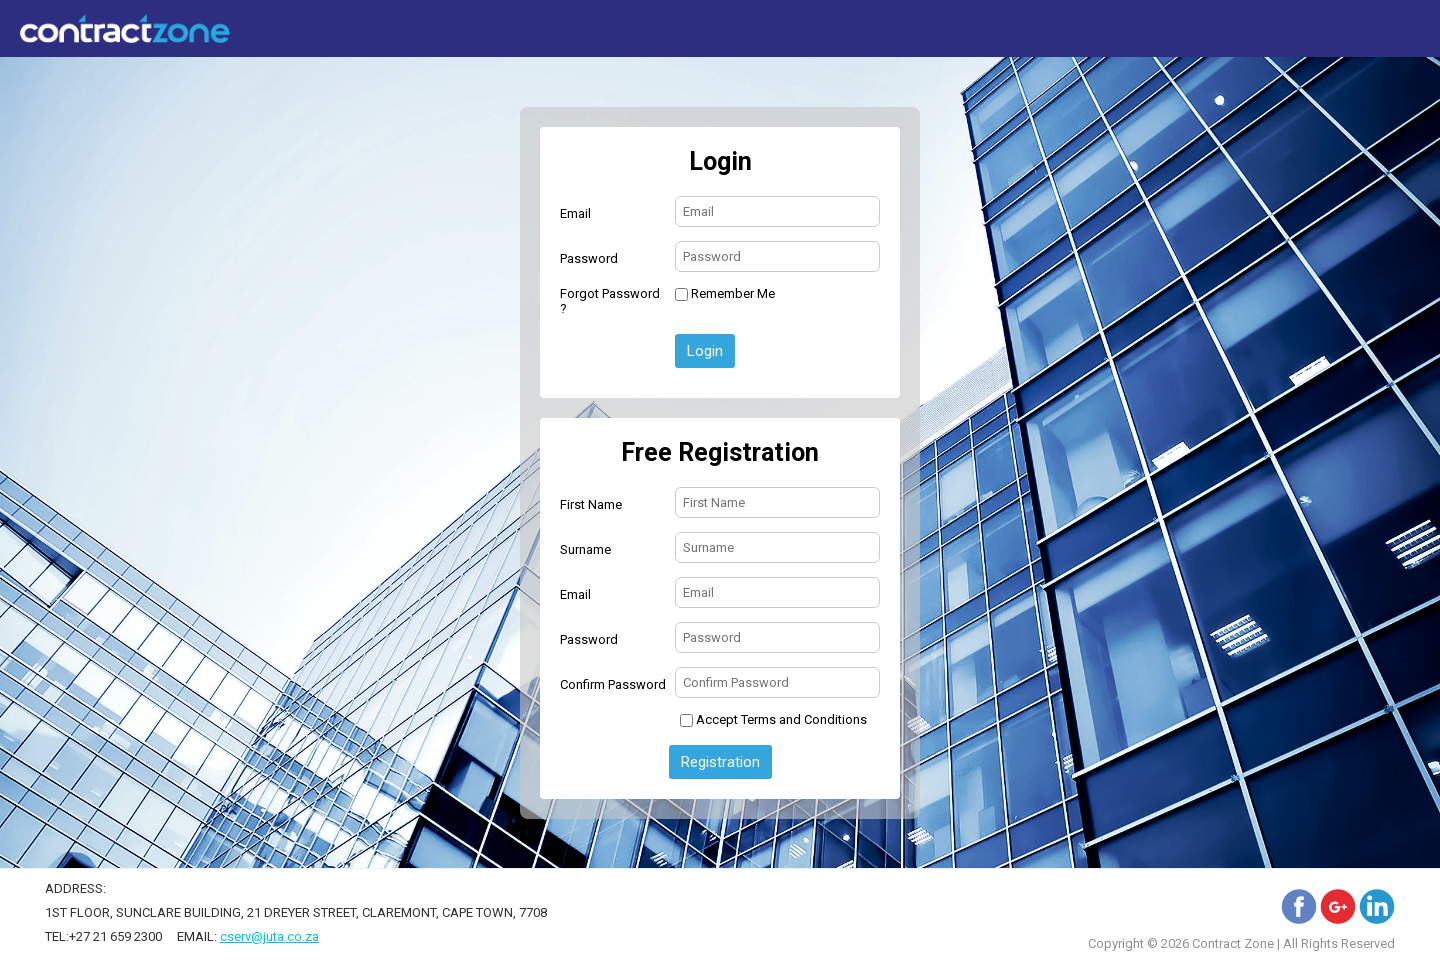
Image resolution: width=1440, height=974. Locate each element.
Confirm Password (613, 684)
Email (575, 213)
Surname (585, 549)
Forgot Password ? (610, 301)
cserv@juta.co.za (269, 936)
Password (589, 258)
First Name (591, 504)
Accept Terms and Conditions (781, 719)
